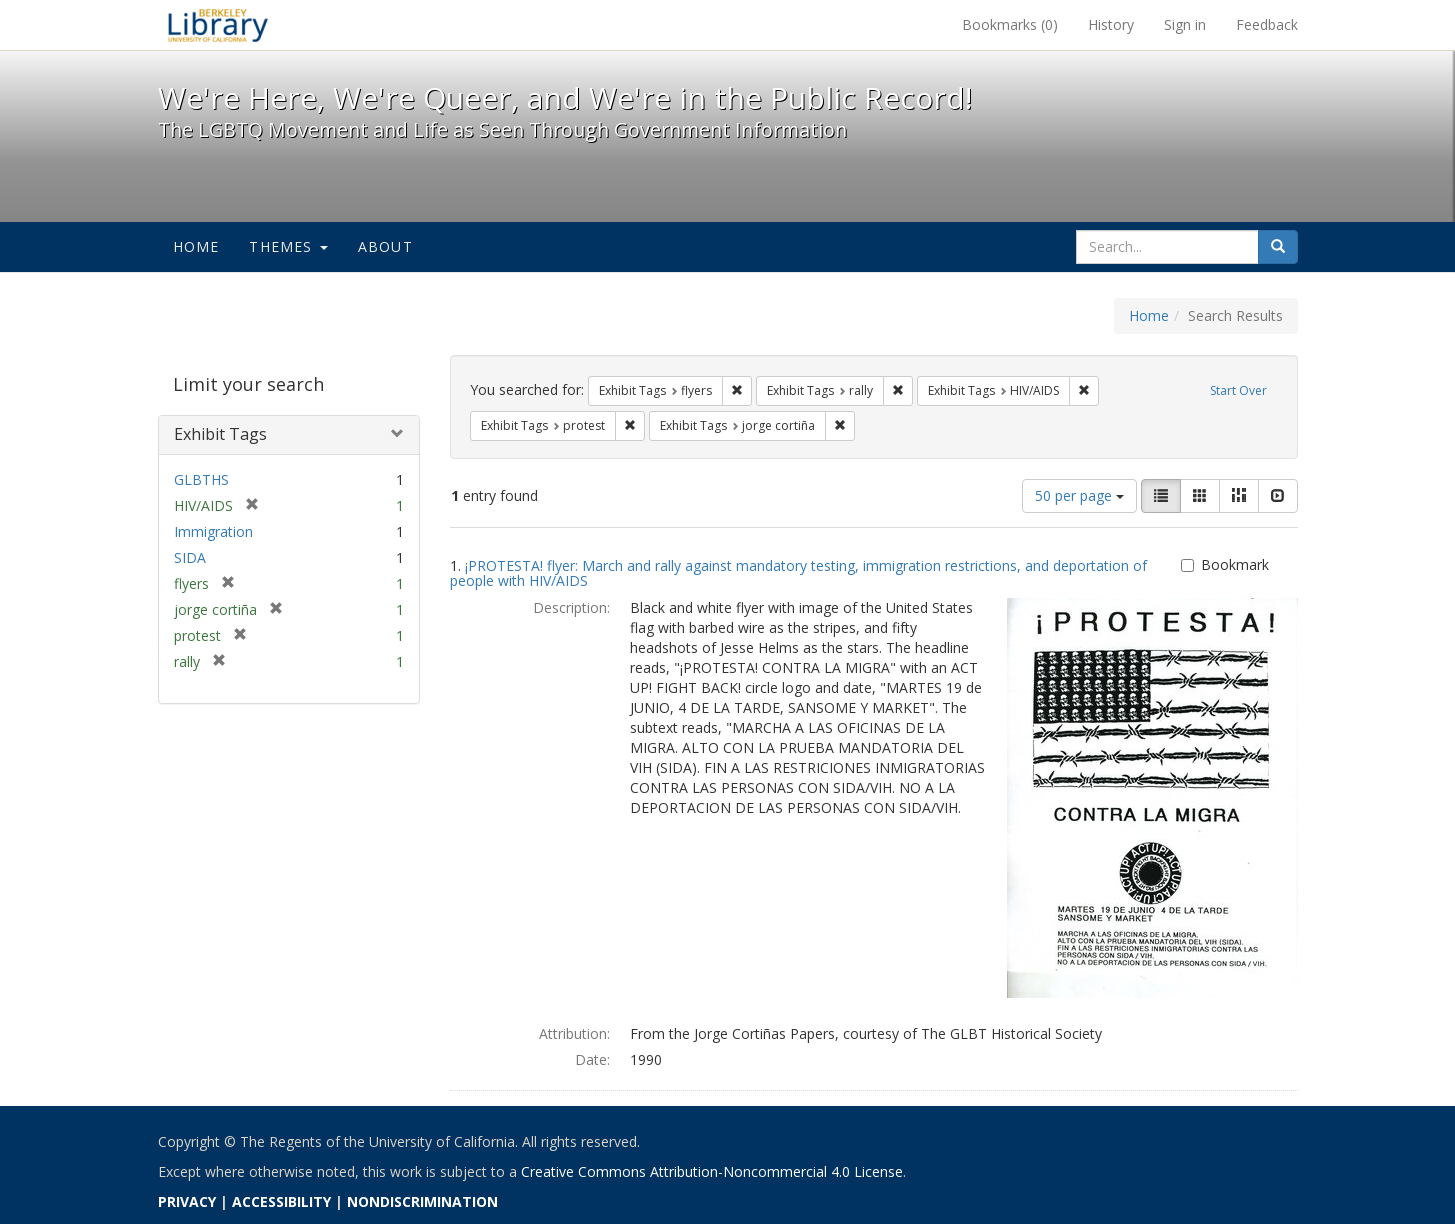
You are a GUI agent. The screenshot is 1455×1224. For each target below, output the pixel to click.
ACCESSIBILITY (281, 1201)
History (1111, 24)
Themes (288, 246)
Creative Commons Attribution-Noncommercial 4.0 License (712, 1171)
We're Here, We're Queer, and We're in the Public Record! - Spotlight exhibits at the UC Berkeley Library (218, 25)
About (385, 246)
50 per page (1079, 495)
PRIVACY (187, 1201)
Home (196, 246)
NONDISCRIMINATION (422, 1201)
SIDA (190, 557)
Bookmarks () (1010, 24)
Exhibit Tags (220, 434)
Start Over (1238, 390)
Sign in (1185, 24)
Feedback (1267, 24)
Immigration (213, 531)
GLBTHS (201, 479)
